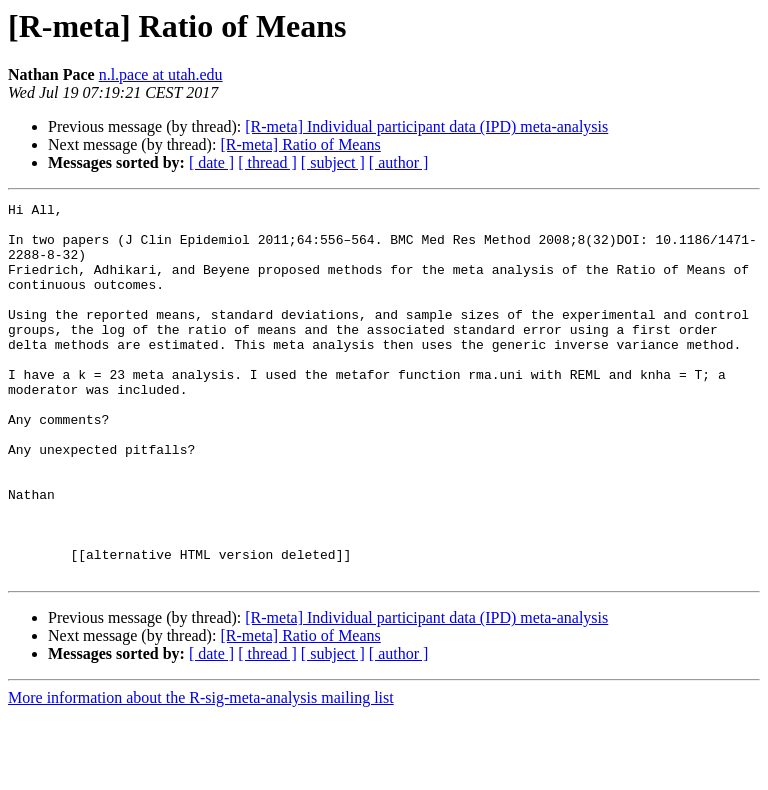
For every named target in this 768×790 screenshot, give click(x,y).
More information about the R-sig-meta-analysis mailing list (201, 772)
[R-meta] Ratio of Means (300, 144)
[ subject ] (333, 162)
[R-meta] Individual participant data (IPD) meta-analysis (426, 126)
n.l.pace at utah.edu (161, 74)
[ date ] (211, 162)
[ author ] (399, 162)
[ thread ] (267, 162)
